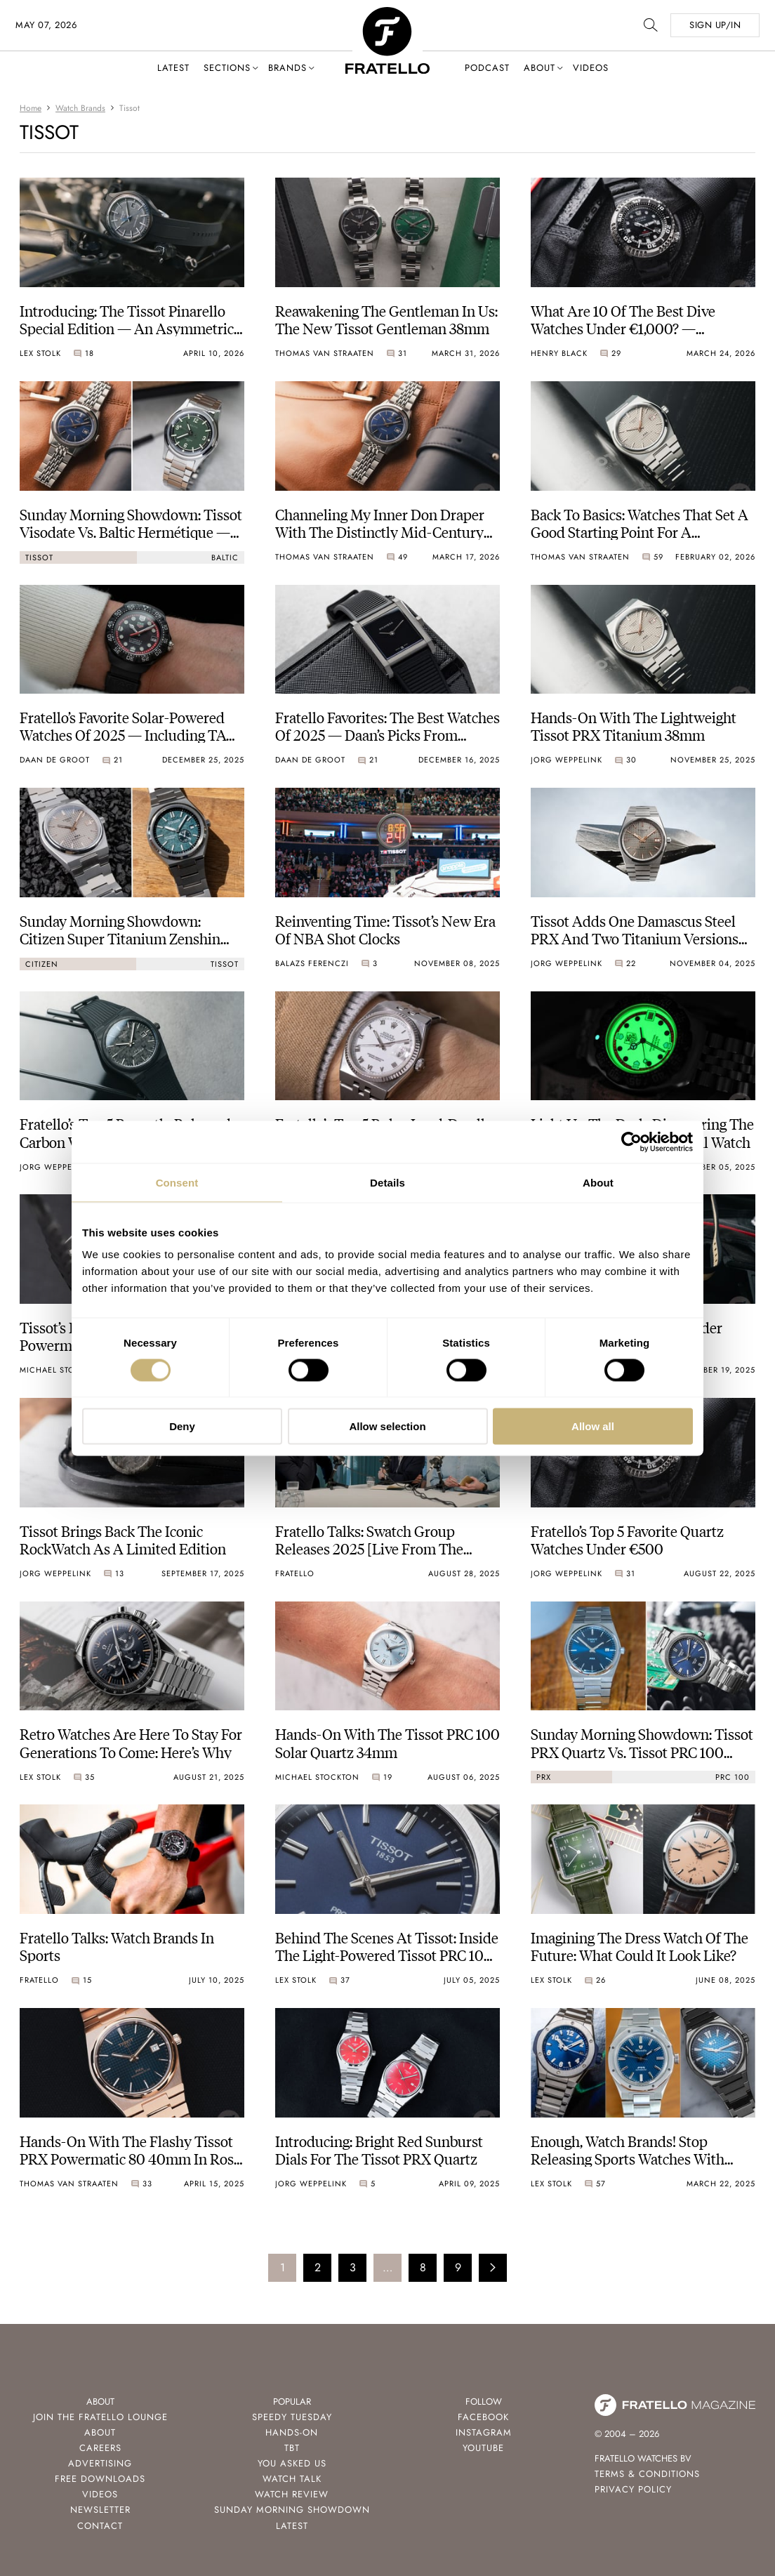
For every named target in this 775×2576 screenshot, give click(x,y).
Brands (287, 67)
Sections (227, 67)
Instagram (484, 2432)
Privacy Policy (633, 2489)
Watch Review (292, 2494)
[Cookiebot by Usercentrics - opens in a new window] (631, 1141)
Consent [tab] (177, 1182)
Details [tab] (387, 1182)
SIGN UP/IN (715, 25)
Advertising (100, 2463)
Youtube (483, 2448)
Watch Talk (292, 2478)
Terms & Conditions (647, 2474)
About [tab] (598, 1182)
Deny (182, 1426)
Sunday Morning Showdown (292, 2509)
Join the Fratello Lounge (100, 2417)
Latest (173, 67)
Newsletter (100, 2509)
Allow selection (387, 1426)
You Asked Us (292, 2463)
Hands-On (291, 2432)
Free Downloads (100, 2478)
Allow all (592, 1426)
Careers (100, 2448)
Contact (100, 2525)
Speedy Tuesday (292, 2417)
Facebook (483, 2417)
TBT (292, 2448)
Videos (591, 67)
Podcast (487, 67)
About (539, 67)
